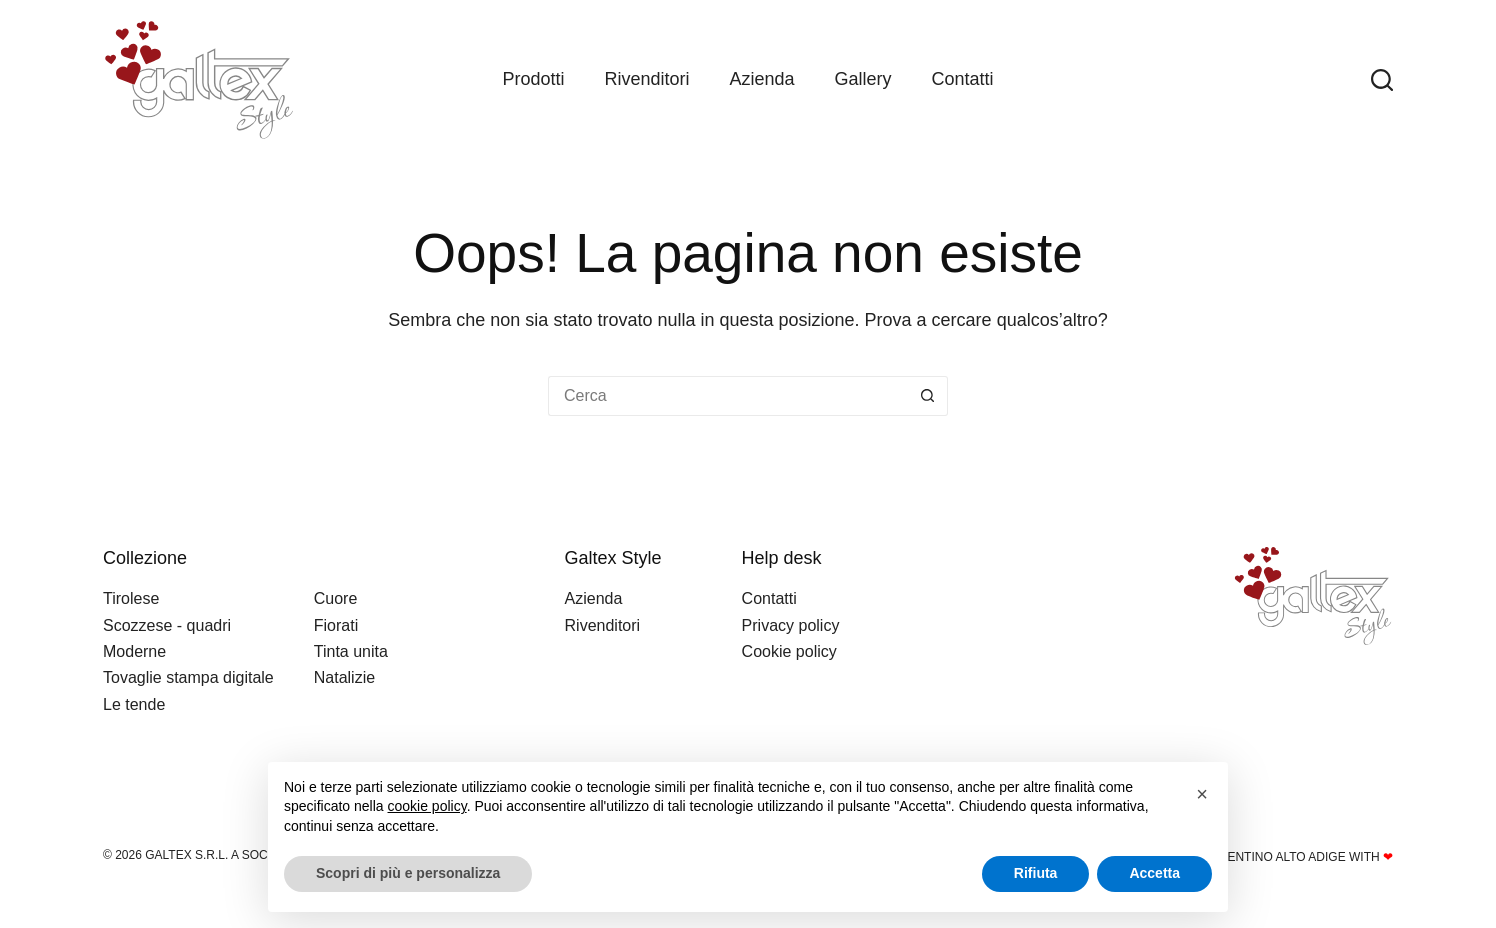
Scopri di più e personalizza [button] (408, 873)
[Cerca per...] (728, 396)
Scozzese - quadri (167, 625)
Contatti (963, 79)
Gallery (863, 79)
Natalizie (344, 677)
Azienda (761, 79)
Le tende (134, 704)
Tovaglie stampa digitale (188, 677)
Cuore (336, 598)
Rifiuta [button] (1036, 873)
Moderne (134, 651)
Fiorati (336, 625)
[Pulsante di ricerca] (928, 396)
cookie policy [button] (427, 806)
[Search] (1382, 80)
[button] (1202, 794)
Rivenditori (646, 79)
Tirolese (131, 598)
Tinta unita (351, 651)
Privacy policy (791, 625)
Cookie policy (789, 651)
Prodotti (533, 79)
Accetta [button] (1154, 873)
